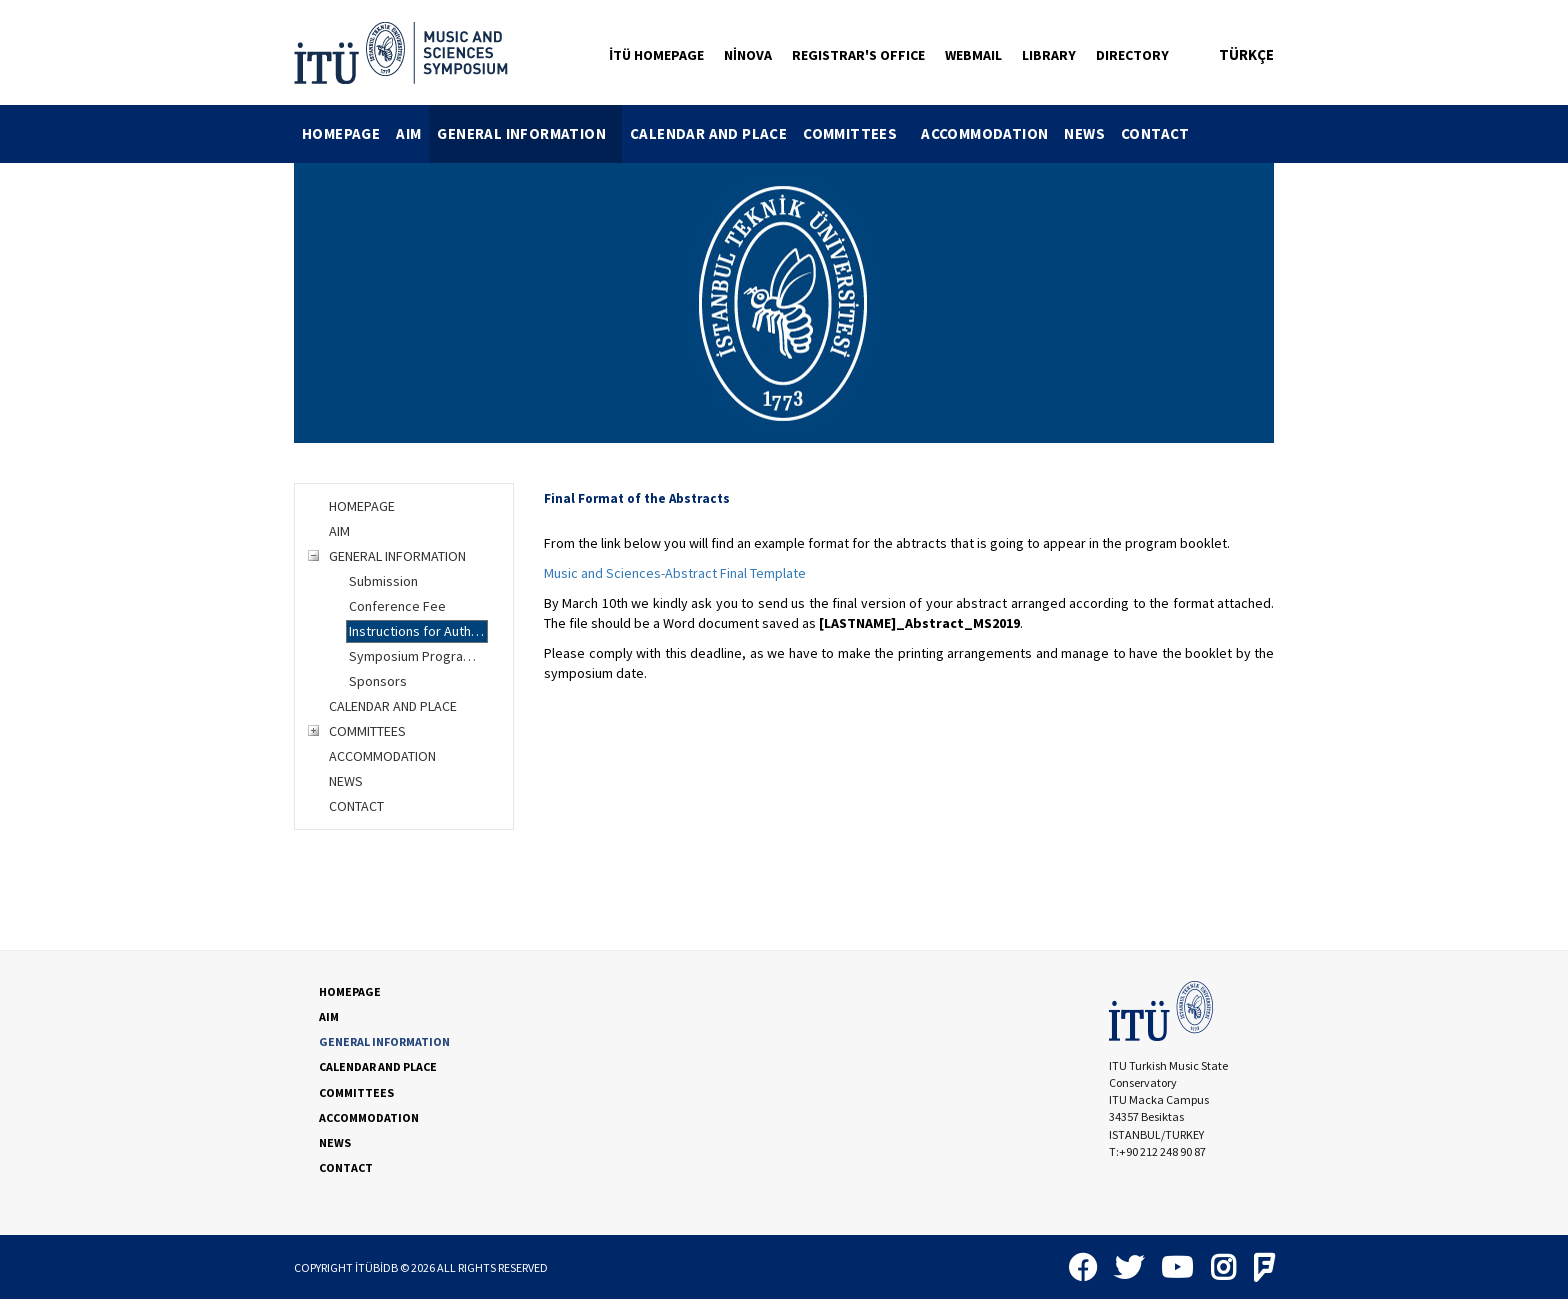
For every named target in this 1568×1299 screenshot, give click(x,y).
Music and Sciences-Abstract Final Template (675, 573)
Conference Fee (397, 606)
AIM (408, 133)
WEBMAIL (973, 55)
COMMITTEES (858, 133)
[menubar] (746, 134)
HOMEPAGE (341, 133)
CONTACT (1155, 133)
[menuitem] (341, 134)
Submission (383, 581)
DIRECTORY (1132, 55)
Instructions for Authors (418, 631)
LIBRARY (1049, 55)
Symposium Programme (418, 656)
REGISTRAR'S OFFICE (858, 55)
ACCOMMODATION (984, 133)
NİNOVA (748, 55)
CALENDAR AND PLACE (708, 133)
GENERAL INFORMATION (529, 133)
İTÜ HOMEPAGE (656, 55)
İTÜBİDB (376, 1267)
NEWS (1084, 133)
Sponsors (378, 681)
